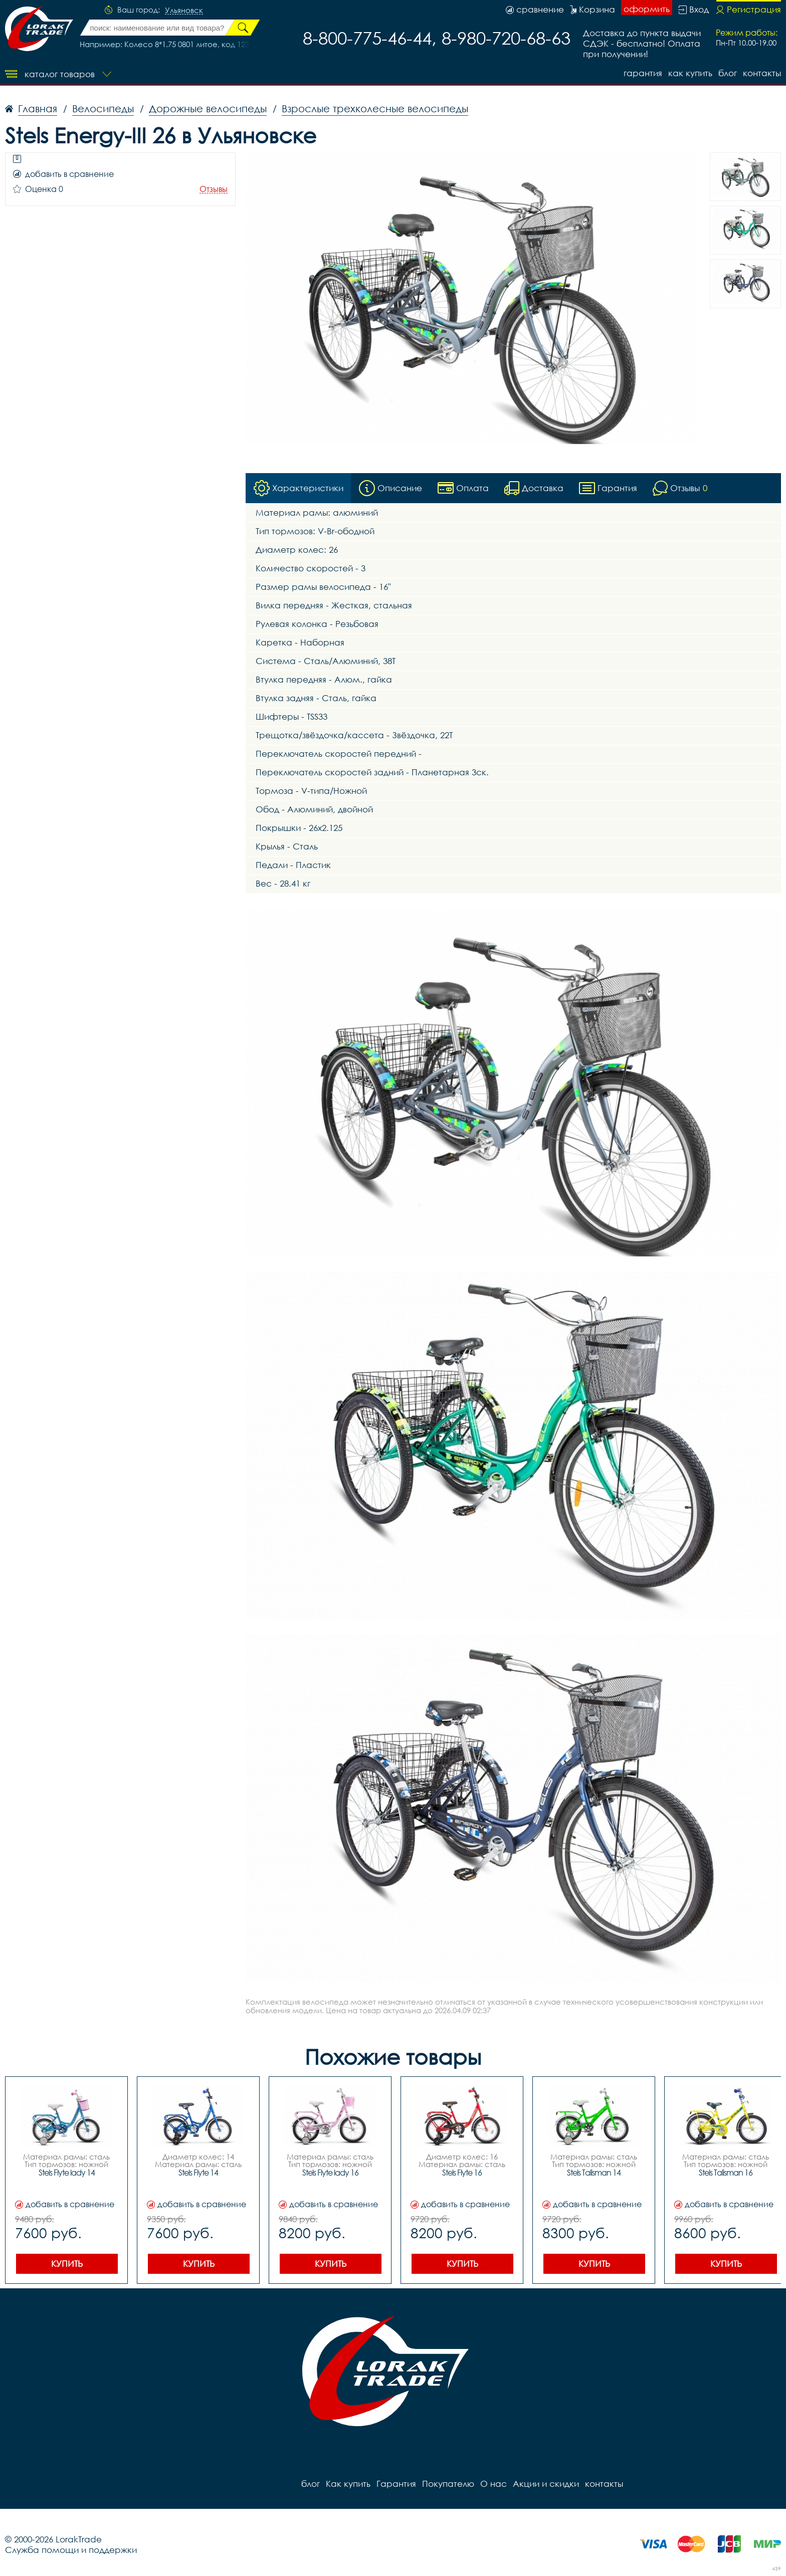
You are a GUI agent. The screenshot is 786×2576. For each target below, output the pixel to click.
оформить (647, 9)
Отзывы (214, 189)
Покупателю (448, 2483)
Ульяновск (184, 11)
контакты (762, 73)
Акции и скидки (546, 2483)
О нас (493, 2483)
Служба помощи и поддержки (71, 2549)
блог (727, 73)
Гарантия (643, 73)
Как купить (690, 73)
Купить (67, 2263)
